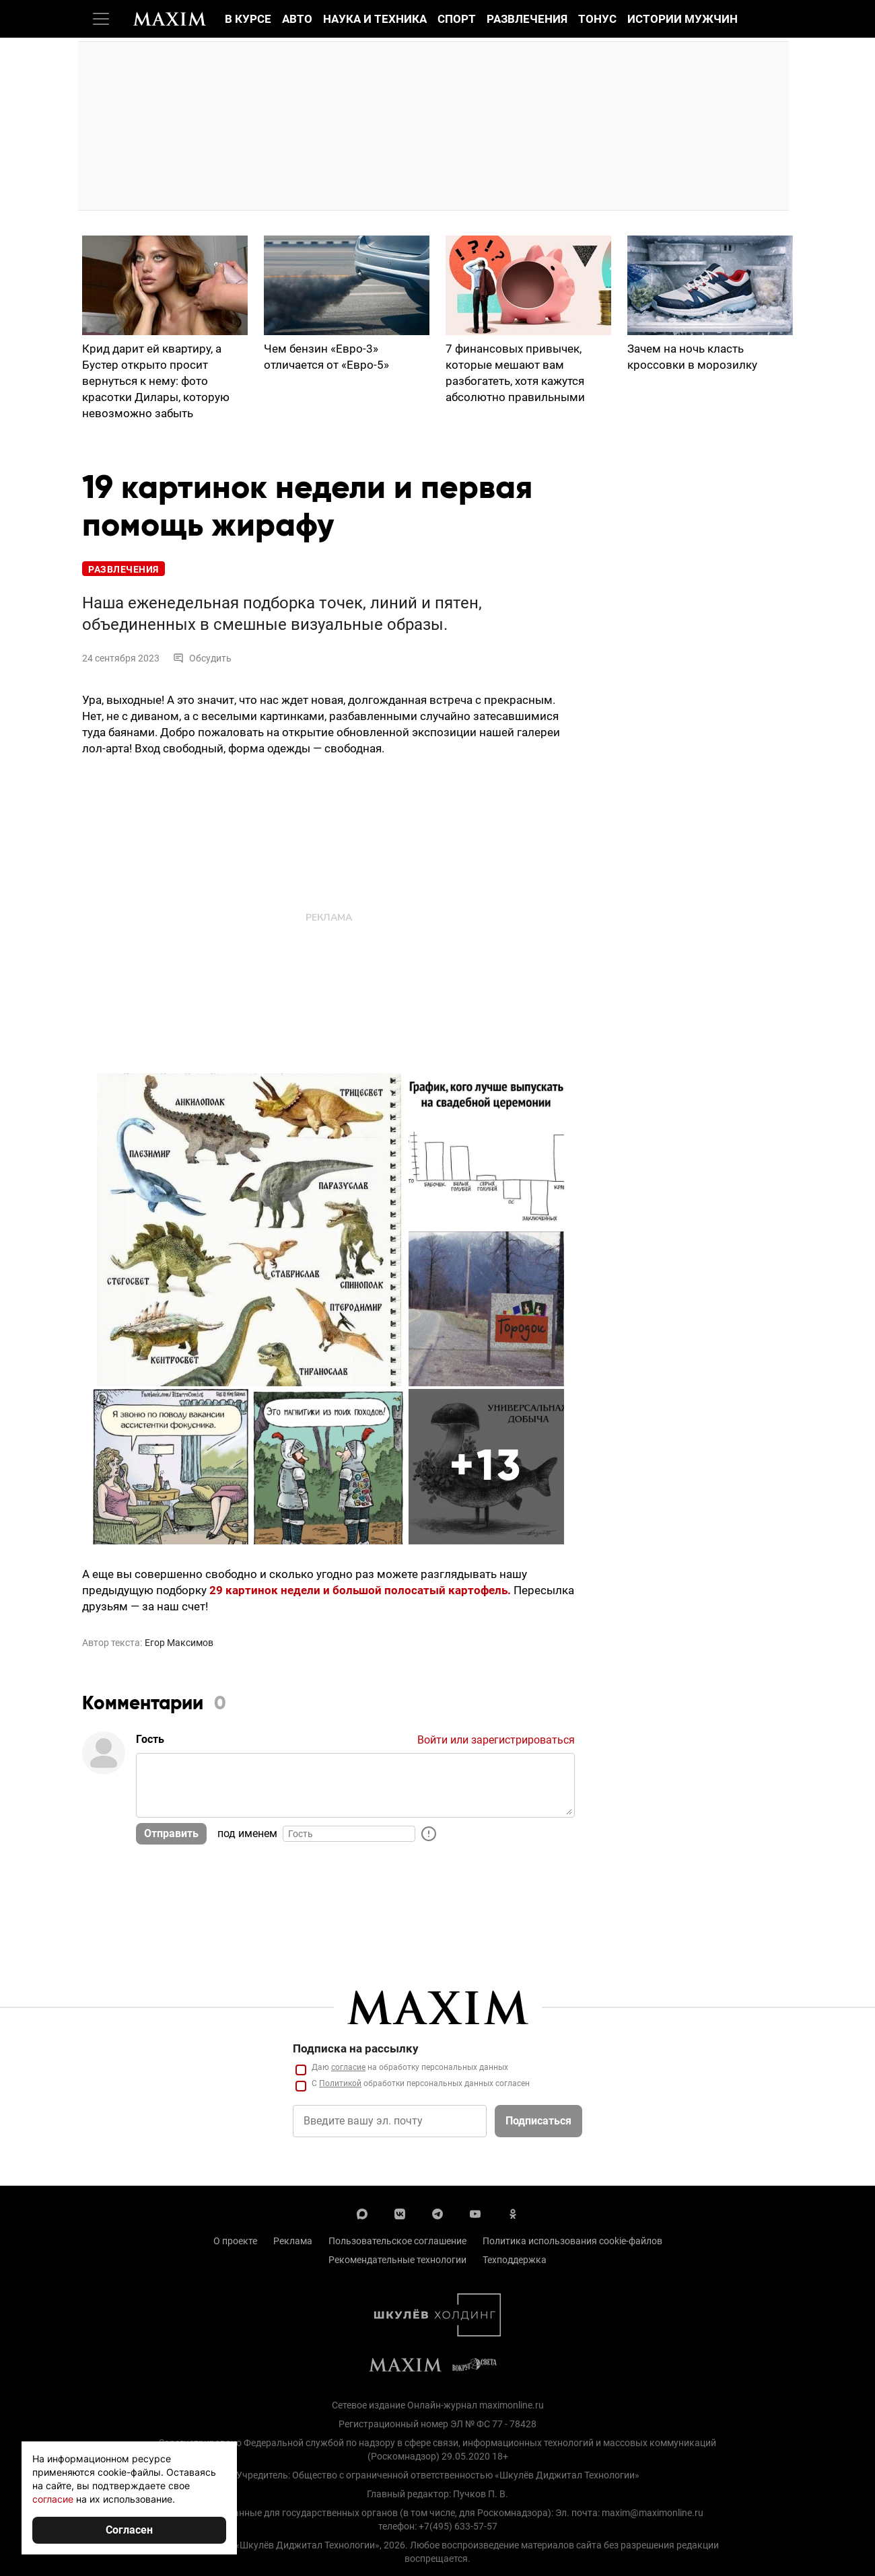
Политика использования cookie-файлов (572, 2240)
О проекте (235, 2240)
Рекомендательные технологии (397, 2259)
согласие (348, 2067)
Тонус (597, 19)
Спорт (457, 19)
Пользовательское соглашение (397, 2240)
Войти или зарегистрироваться (496, 1739)
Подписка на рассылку (356, 2048)
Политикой (340, 2083)
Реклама (292, 2240)
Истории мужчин (682, 19)
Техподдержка (515, 2259)
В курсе (248, 19)
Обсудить (202, 658)
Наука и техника (375, 19)
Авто (297, 19)
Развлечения (527, 19)
